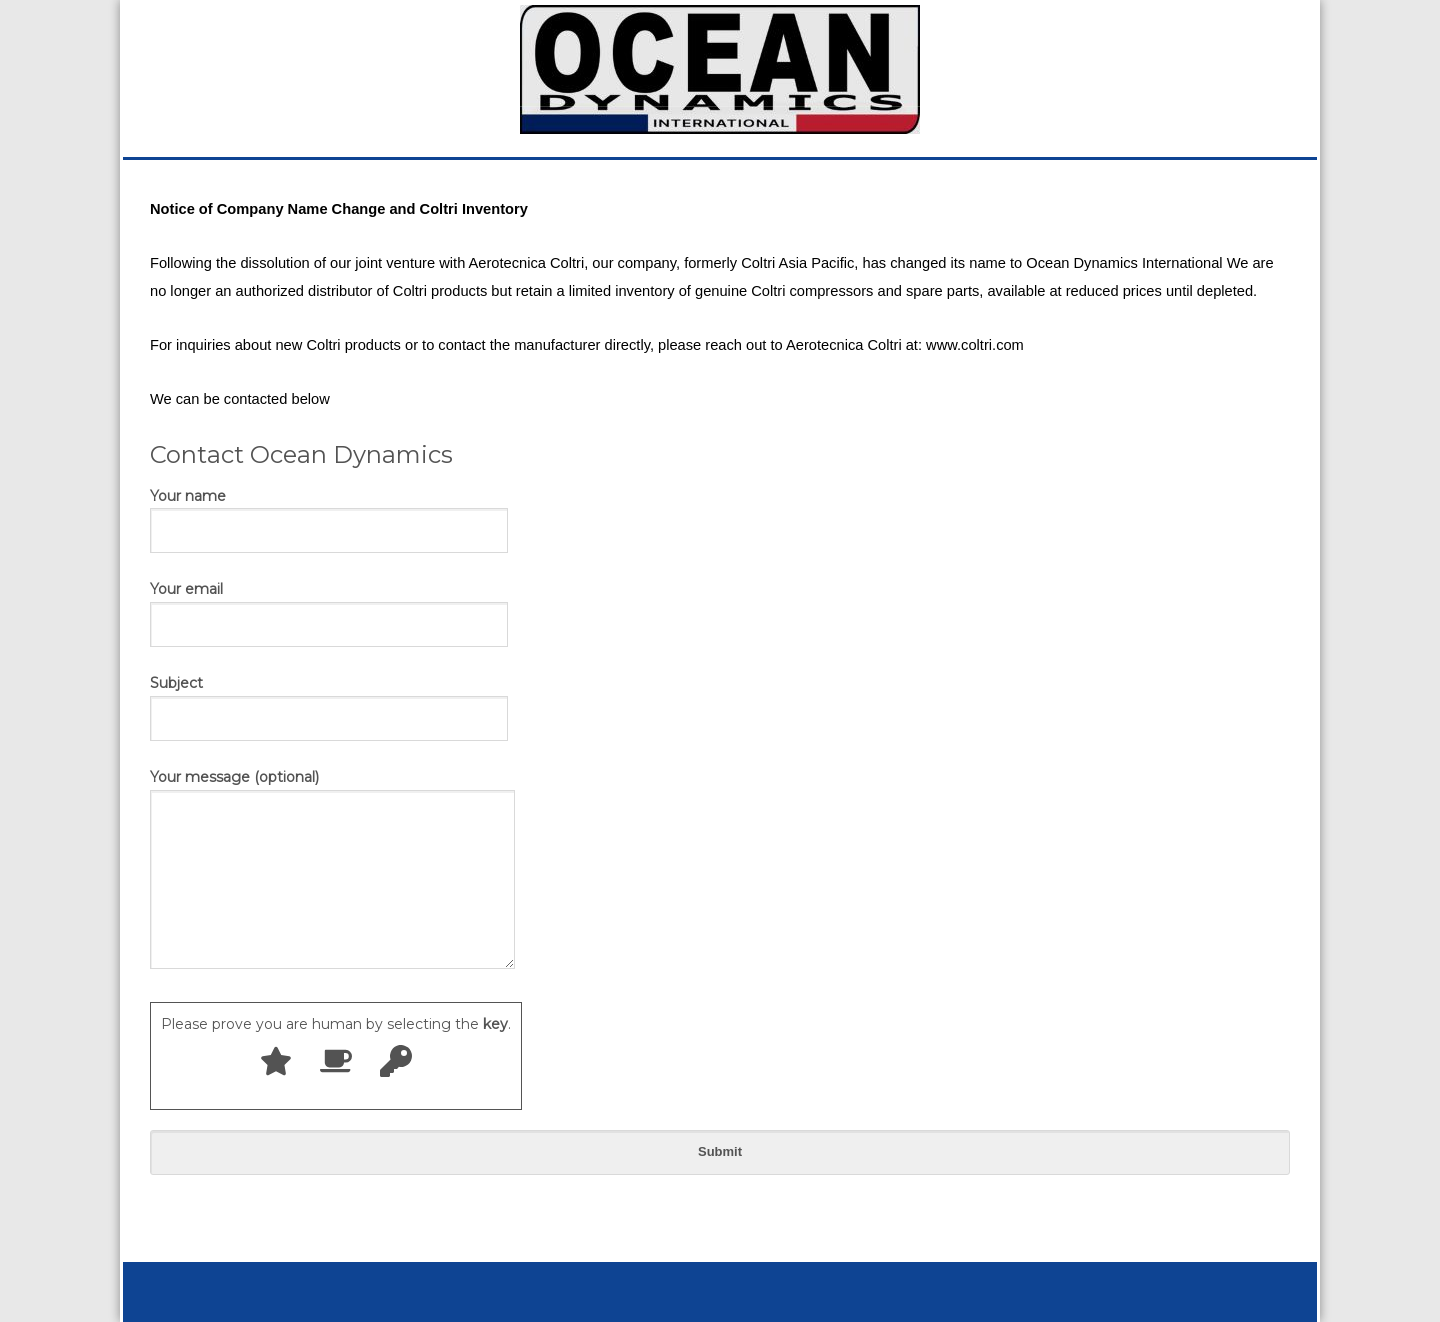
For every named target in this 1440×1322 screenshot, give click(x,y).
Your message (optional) (332, 870)
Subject (329, 700)
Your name (329, 513)
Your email (329, 606)
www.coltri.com (975, 345)
